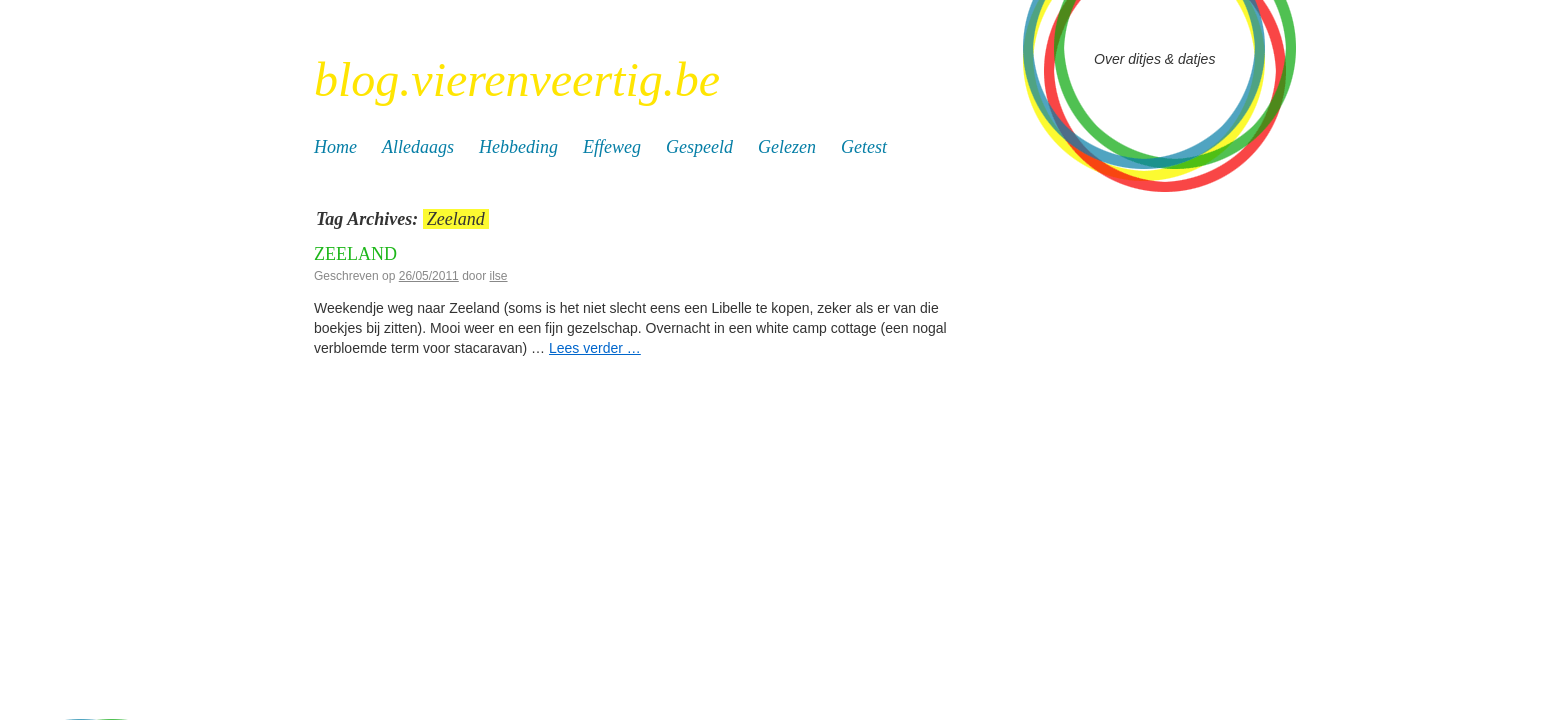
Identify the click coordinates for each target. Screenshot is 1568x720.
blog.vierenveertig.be (517, 79)
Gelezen (787, 147)
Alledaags (418, 147)
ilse (499, 276)
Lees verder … (595, 348)
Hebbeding (518, 147)
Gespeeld (699, 147)
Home (335, 147)
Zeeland (355, 254)
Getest (864, 147)
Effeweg (612, 147)
